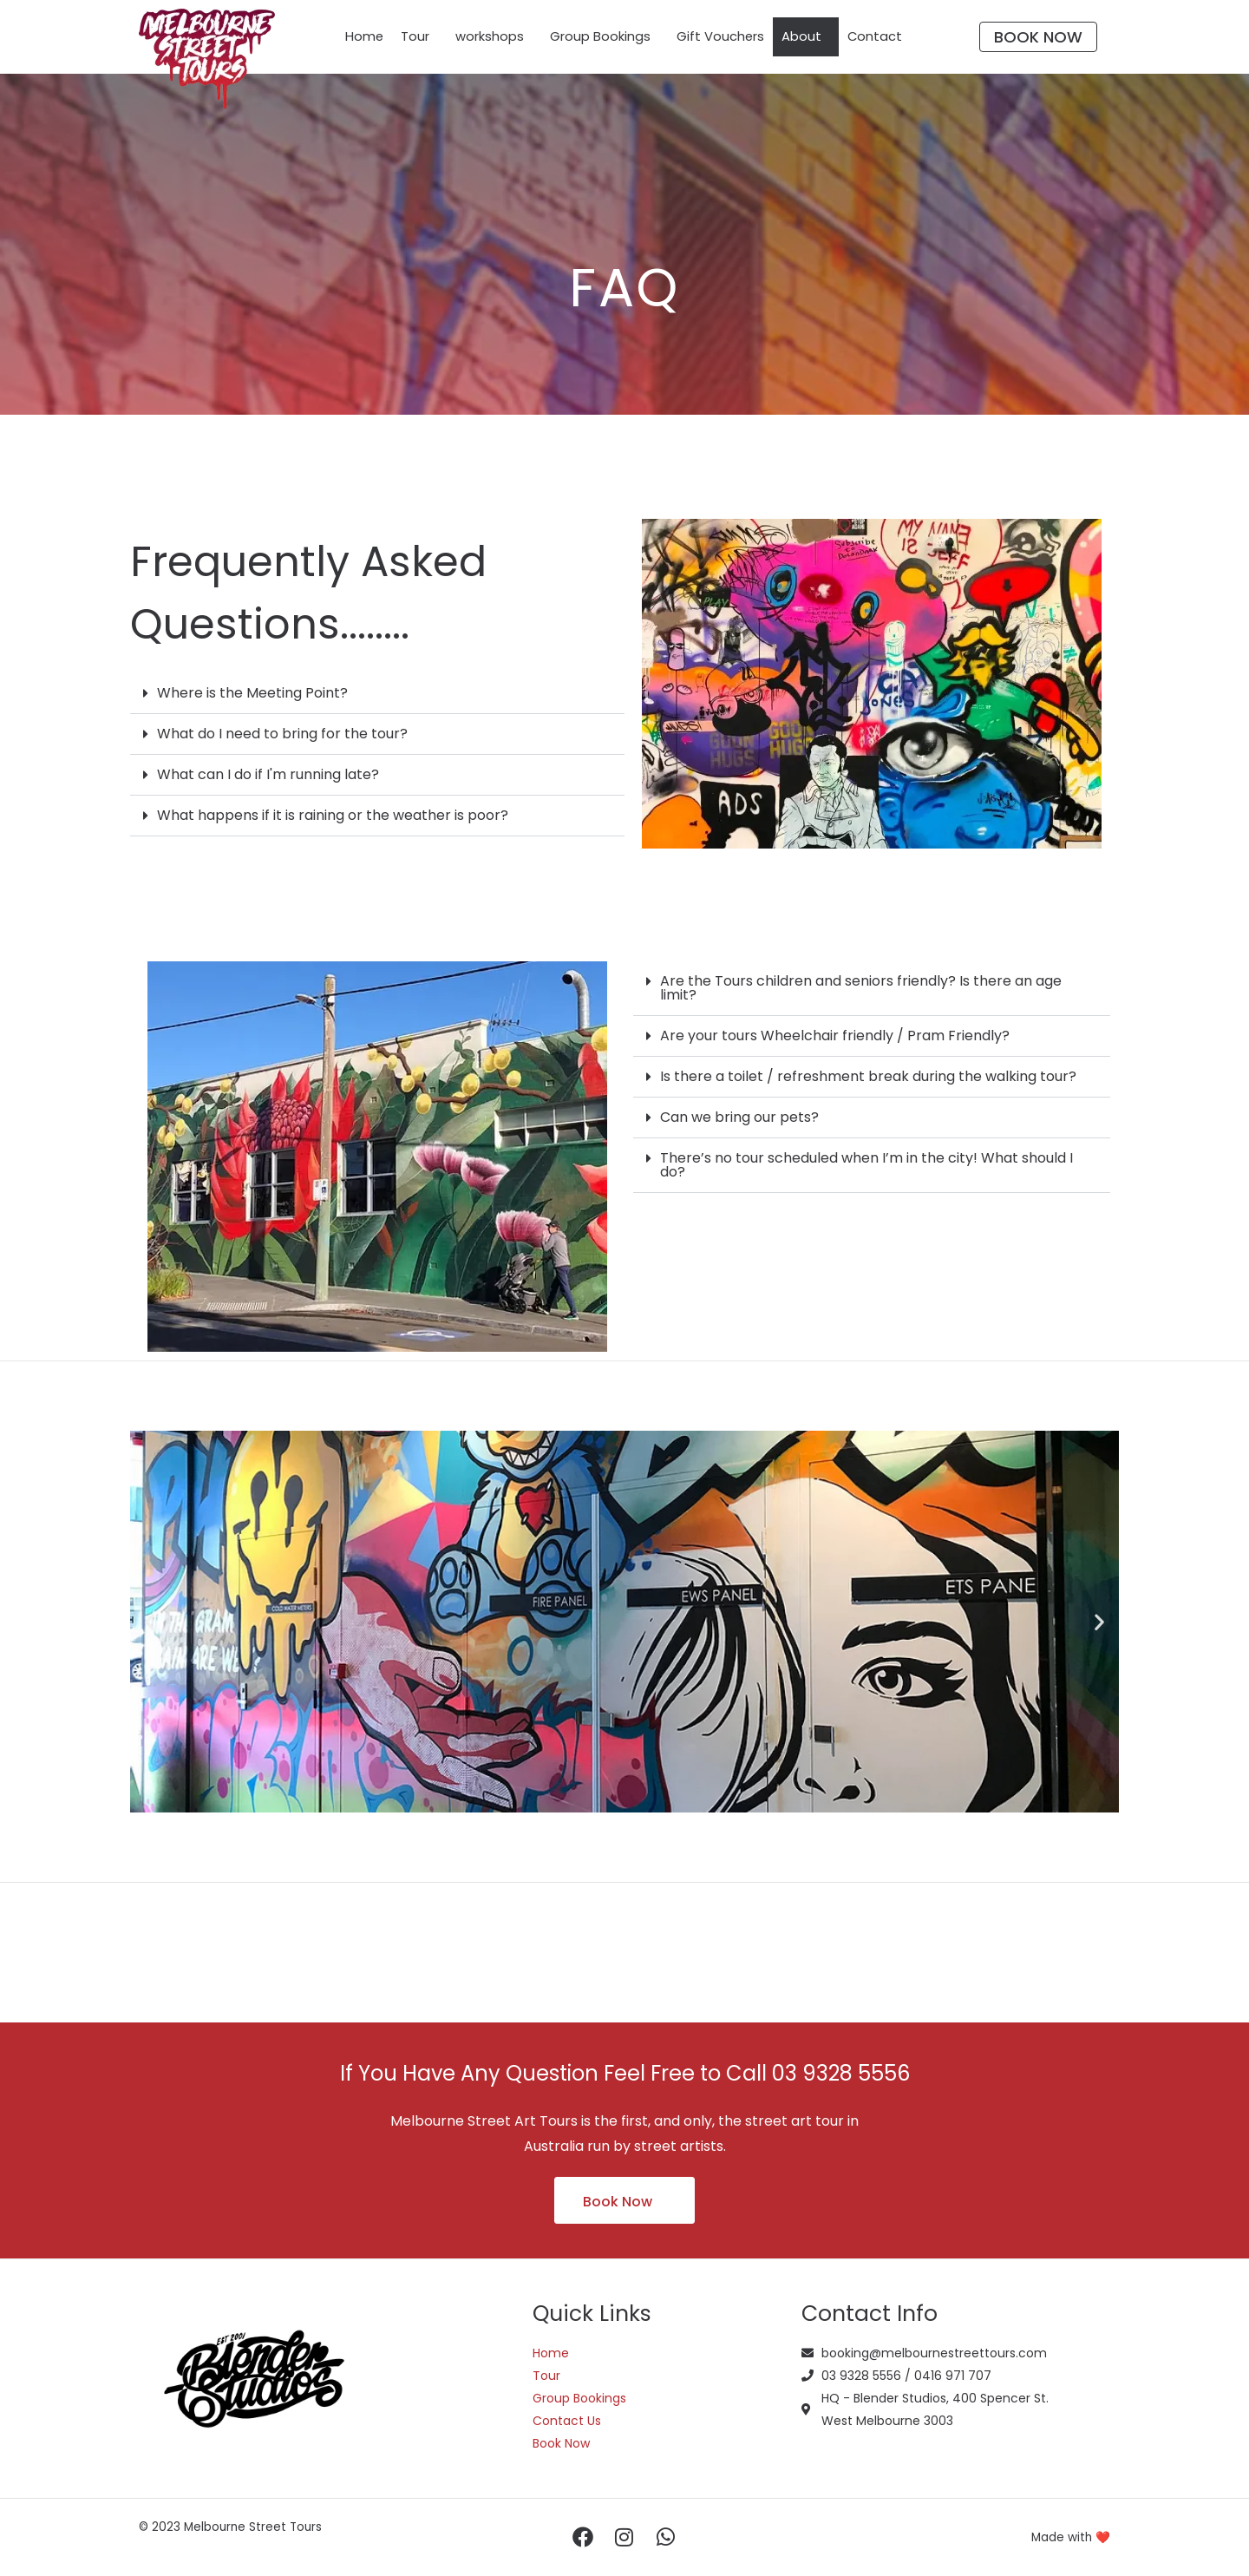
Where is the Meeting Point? (252, 693)
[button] (377, 693)
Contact (876, 37)
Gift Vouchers (721, 37)
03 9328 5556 (841, 2073)
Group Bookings (600, 37)
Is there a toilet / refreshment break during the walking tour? (868, 1076)
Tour (415, 37)
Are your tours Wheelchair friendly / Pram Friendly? (835, 1035)
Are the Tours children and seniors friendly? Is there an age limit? (861, 988)
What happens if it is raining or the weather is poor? (332, 815)
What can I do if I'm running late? (268, 774)
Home (363, 37)
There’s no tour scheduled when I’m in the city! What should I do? (866, 1165)
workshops (489, 37)
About (802, 37)
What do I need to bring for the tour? (282, 734)
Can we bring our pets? (739, 1117)
